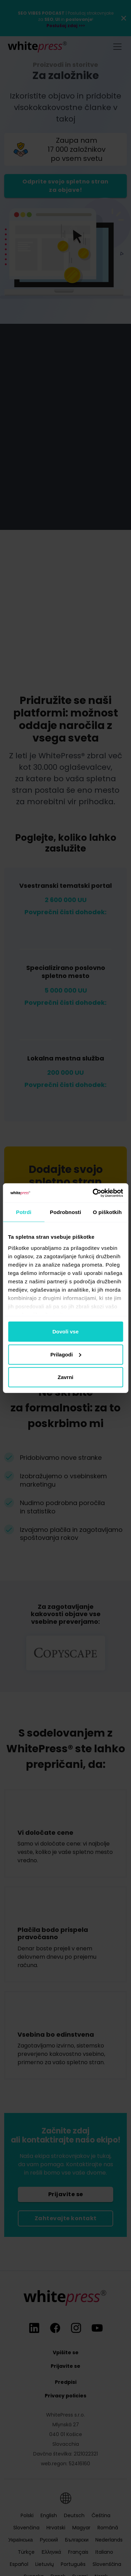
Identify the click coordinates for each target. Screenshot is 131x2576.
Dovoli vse (65, 1331)
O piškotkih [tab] (107, 1212)
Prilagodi (65, 1354)
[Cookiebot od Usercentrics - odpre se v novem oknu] (93, 1192)
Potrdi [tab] (23, 1212)
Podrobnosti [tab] (65, 1212)
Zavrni (65, 1377)
